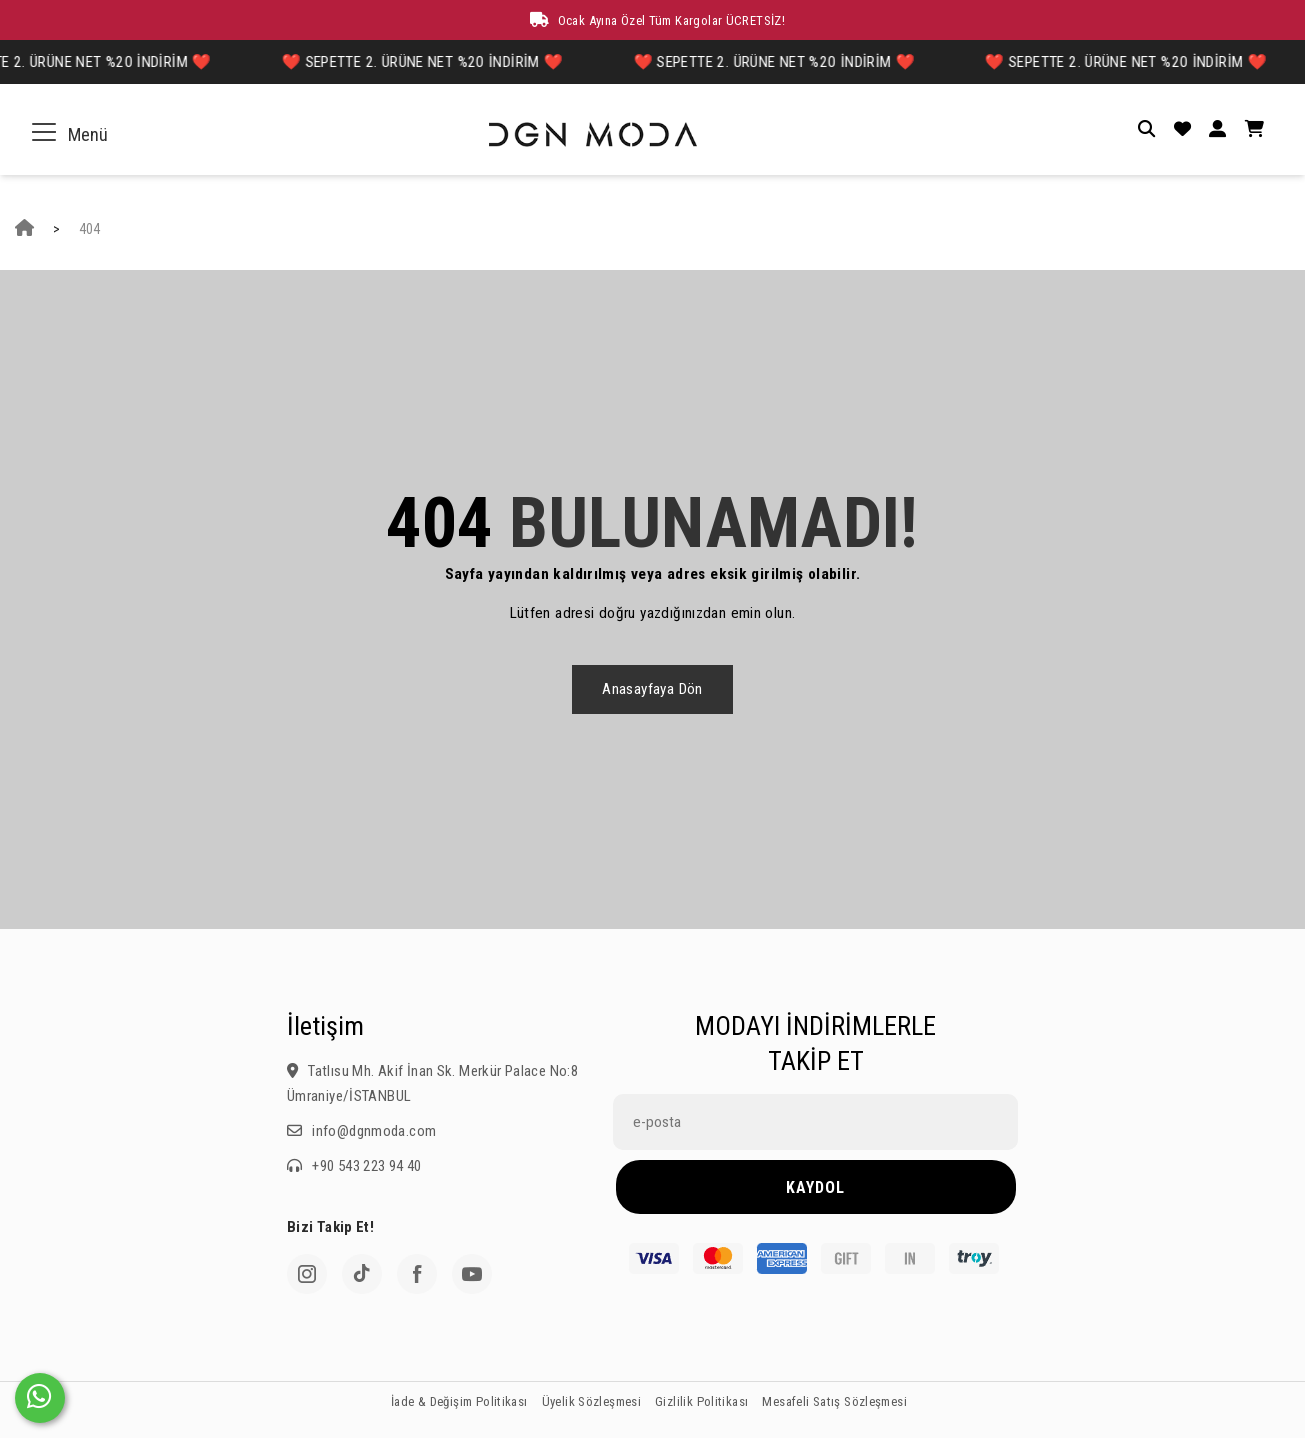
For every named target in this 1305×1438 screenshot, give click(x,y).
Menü (74, 134)
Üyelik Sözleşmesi (592, 1401)
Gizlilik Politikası (701, 1401)
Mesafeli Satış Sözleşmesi (834, 1401)
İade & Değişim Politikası (459, 1401)
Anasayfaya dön (652, 689)
